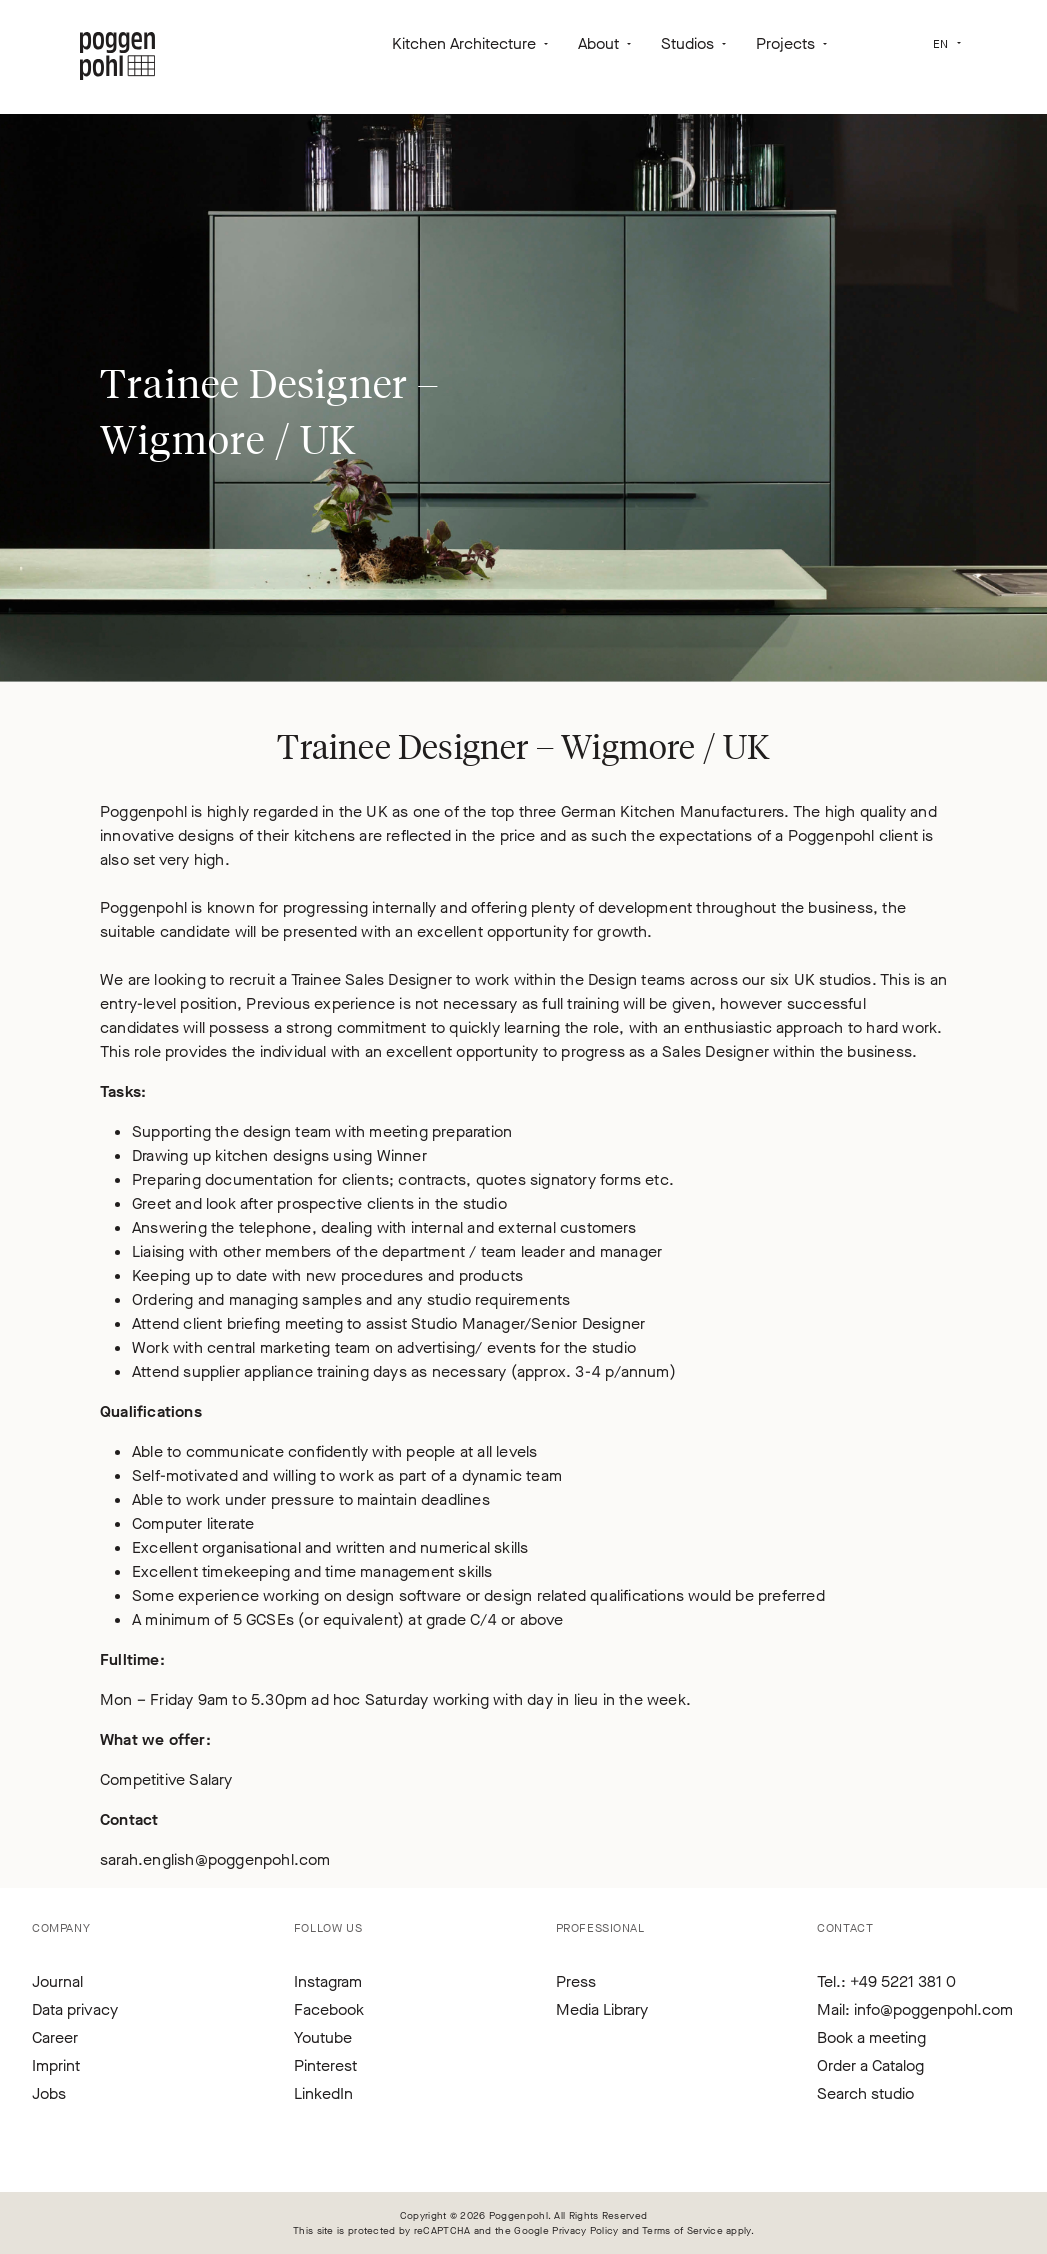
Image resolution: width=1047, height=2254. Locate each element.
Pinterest (325, 2065)
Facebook (329, 2009)
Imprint (56, 2065)
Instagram (328, 1981)
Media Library (602, 2009)
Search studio (865, 2093)
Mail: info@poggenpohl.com (915, 2009)
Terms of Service (682, 2230)
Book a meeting (871, 2037)
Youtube (323, 2037)
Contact (845, 1928)
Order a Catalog (870, 2065)
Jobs (49, 2093)
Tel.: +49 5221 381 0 (886, 1981)
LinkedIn (323, 2093)
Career (55, 2037)
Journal (57, 1981)
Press (576, 1981)
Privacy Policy (585, 2230)
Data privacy (75, 2009)
